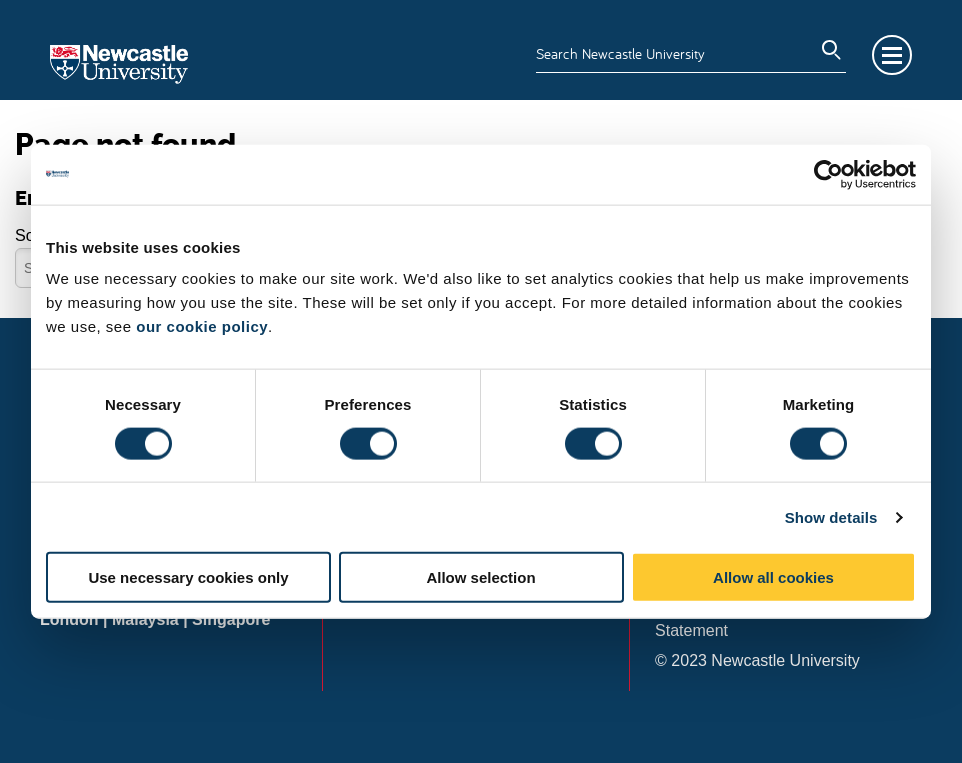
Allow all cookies (773, 577)
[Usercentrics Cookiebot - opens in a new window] (828, 174)
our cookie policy (202, 326)
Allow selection (480, 577)
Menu (892, 55)
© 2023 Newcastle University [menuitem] (757, 660)
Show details (831, 516)
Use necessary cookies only (188, 577)
